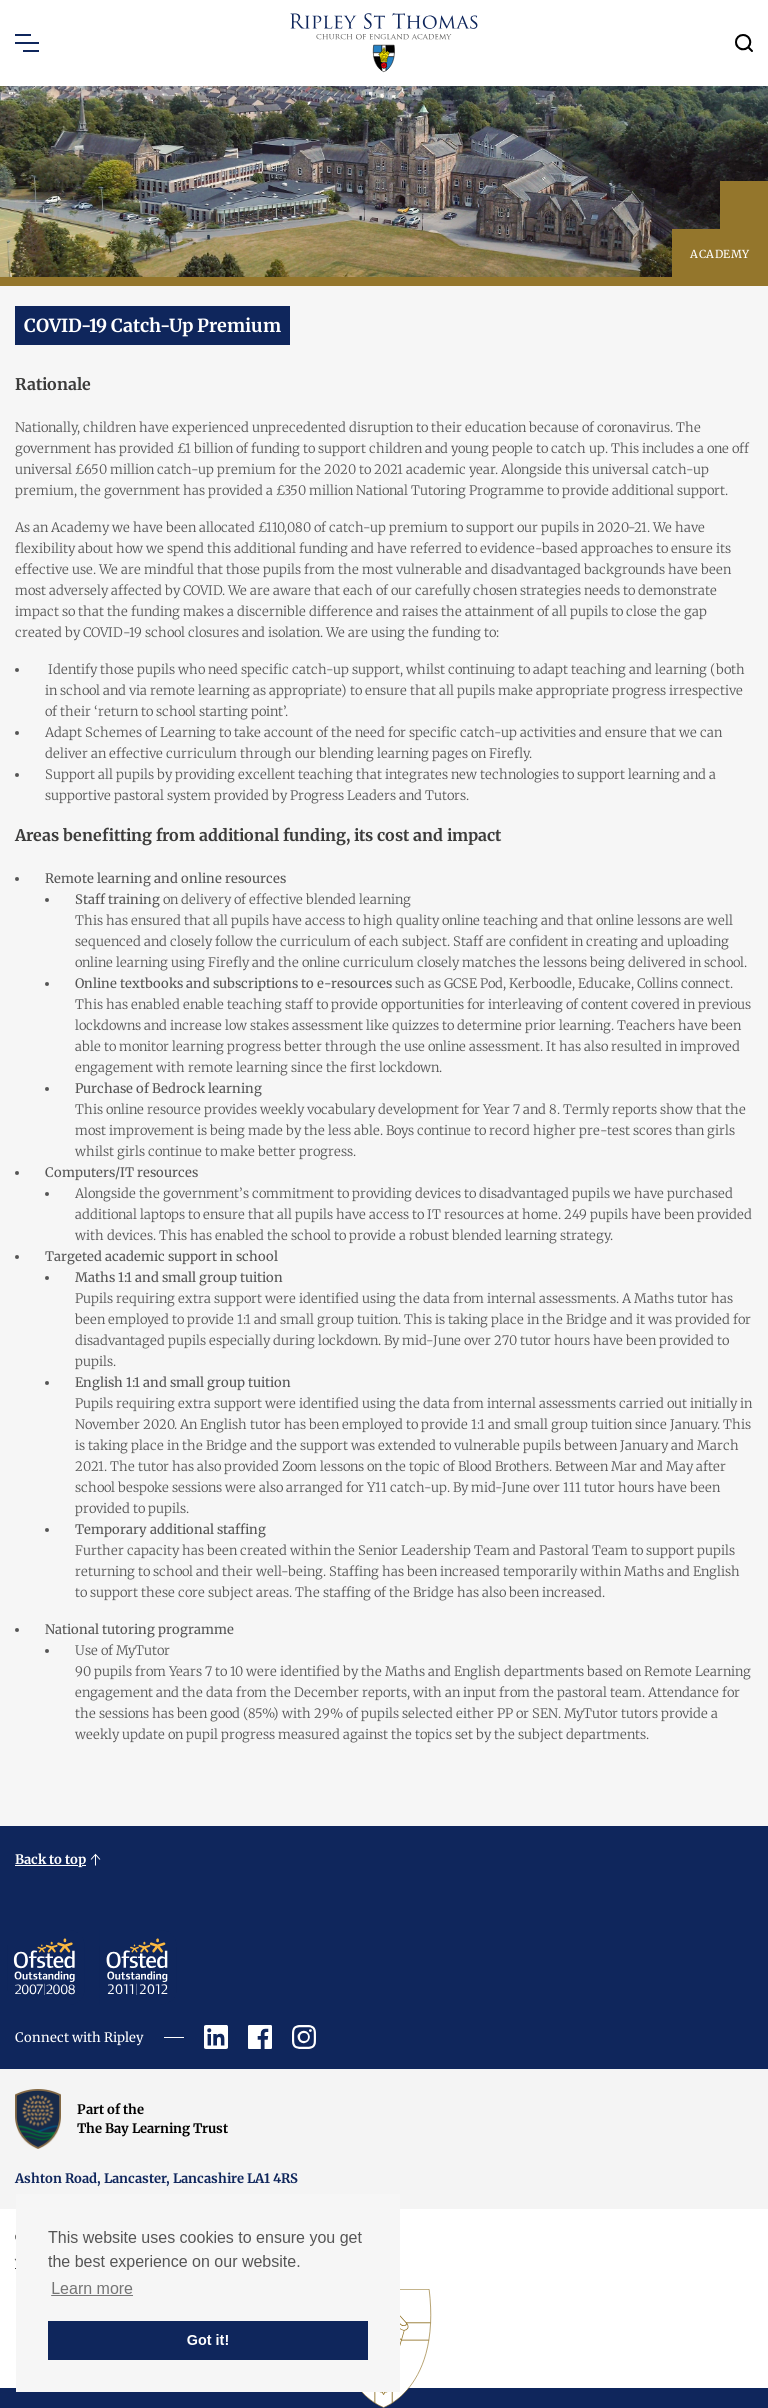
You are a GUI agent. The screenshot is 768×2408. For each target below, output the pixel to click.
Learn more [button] (92, 2288)
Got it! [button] (208, 2340)
